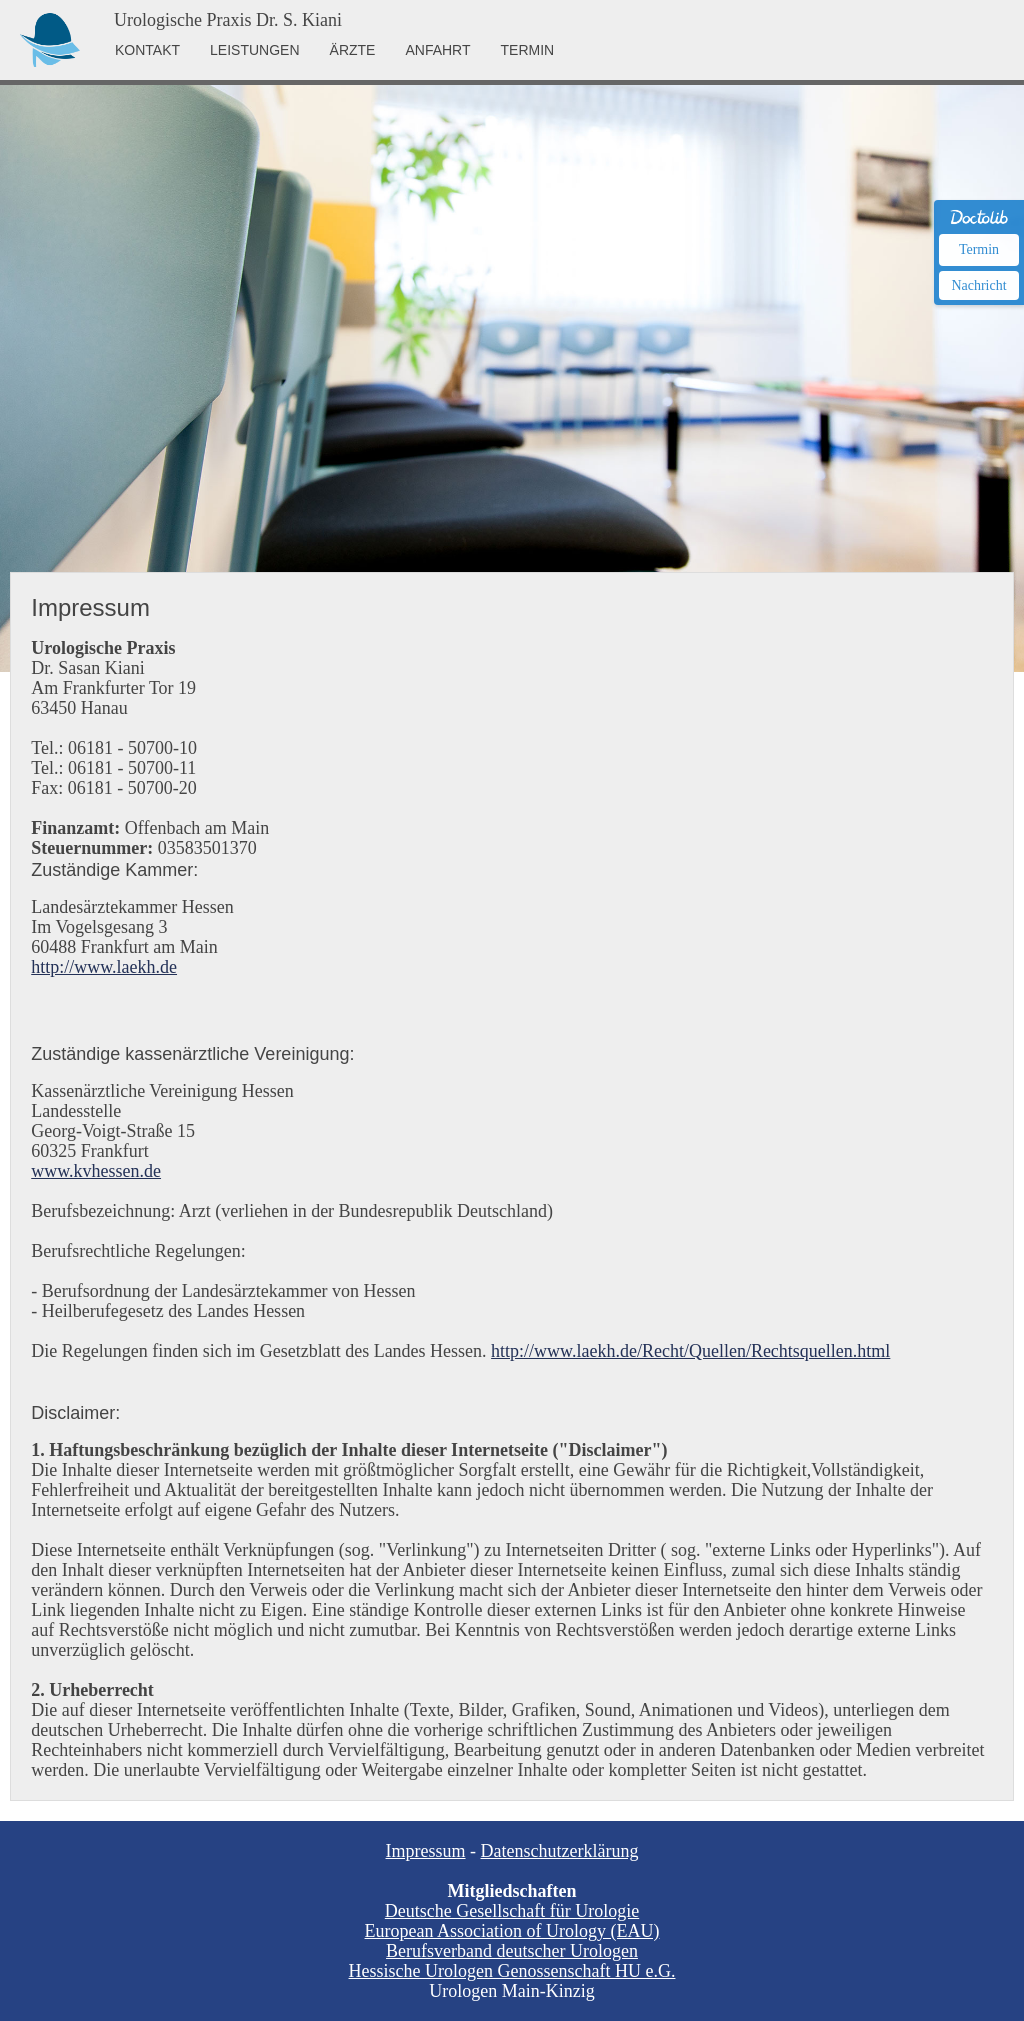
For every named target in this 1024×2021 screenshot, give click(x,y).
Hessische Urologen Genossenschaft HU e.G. (512, 1971)
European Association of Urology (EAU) (512, 1931)
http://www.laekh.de (104, 967)
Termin (979, 249)
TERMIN (528, 50)
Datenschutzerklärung (560, 1851)
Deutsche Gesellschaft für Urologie (512, 1911)
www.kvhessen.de (96, 1171)
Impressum (426, 1851)
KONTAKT (147, 50)
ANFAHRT (437, 50)
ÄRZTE (353, 50)
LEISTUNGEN (254, 50)
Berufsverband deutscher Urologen (512, 1951)
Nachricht (978, 285)
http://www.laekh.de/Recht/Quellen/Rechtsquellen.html (690, 1351)
